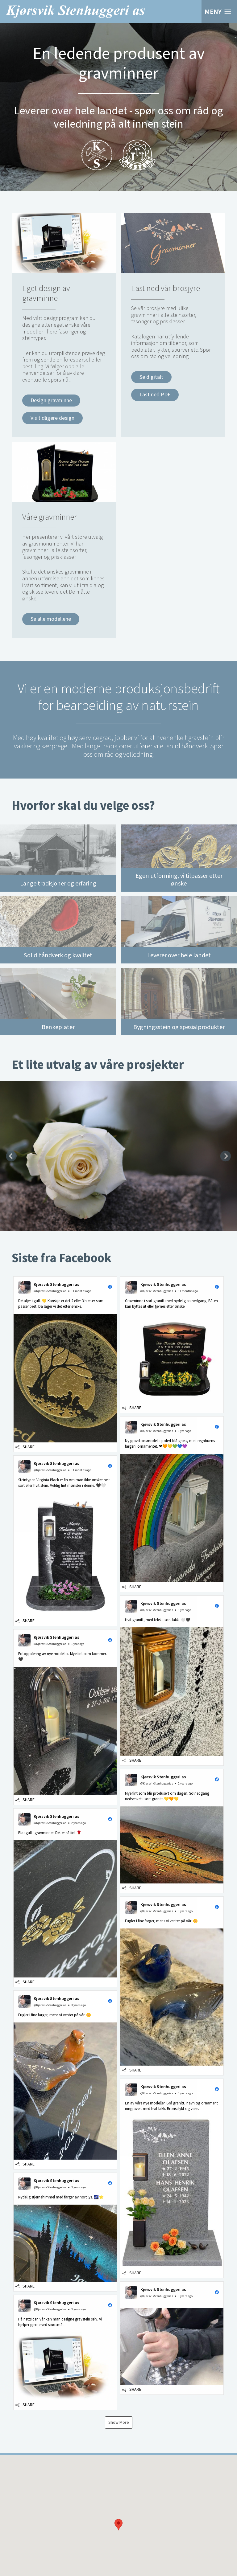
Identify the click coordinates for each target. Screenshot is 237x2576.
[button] (118, 2503)
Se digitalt (151, 377)
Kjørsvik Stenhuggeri (75, 11)
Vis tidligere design (52, 418)
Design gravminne (51, 400)
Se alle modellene (51, 619)
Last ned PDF (154, 395)
